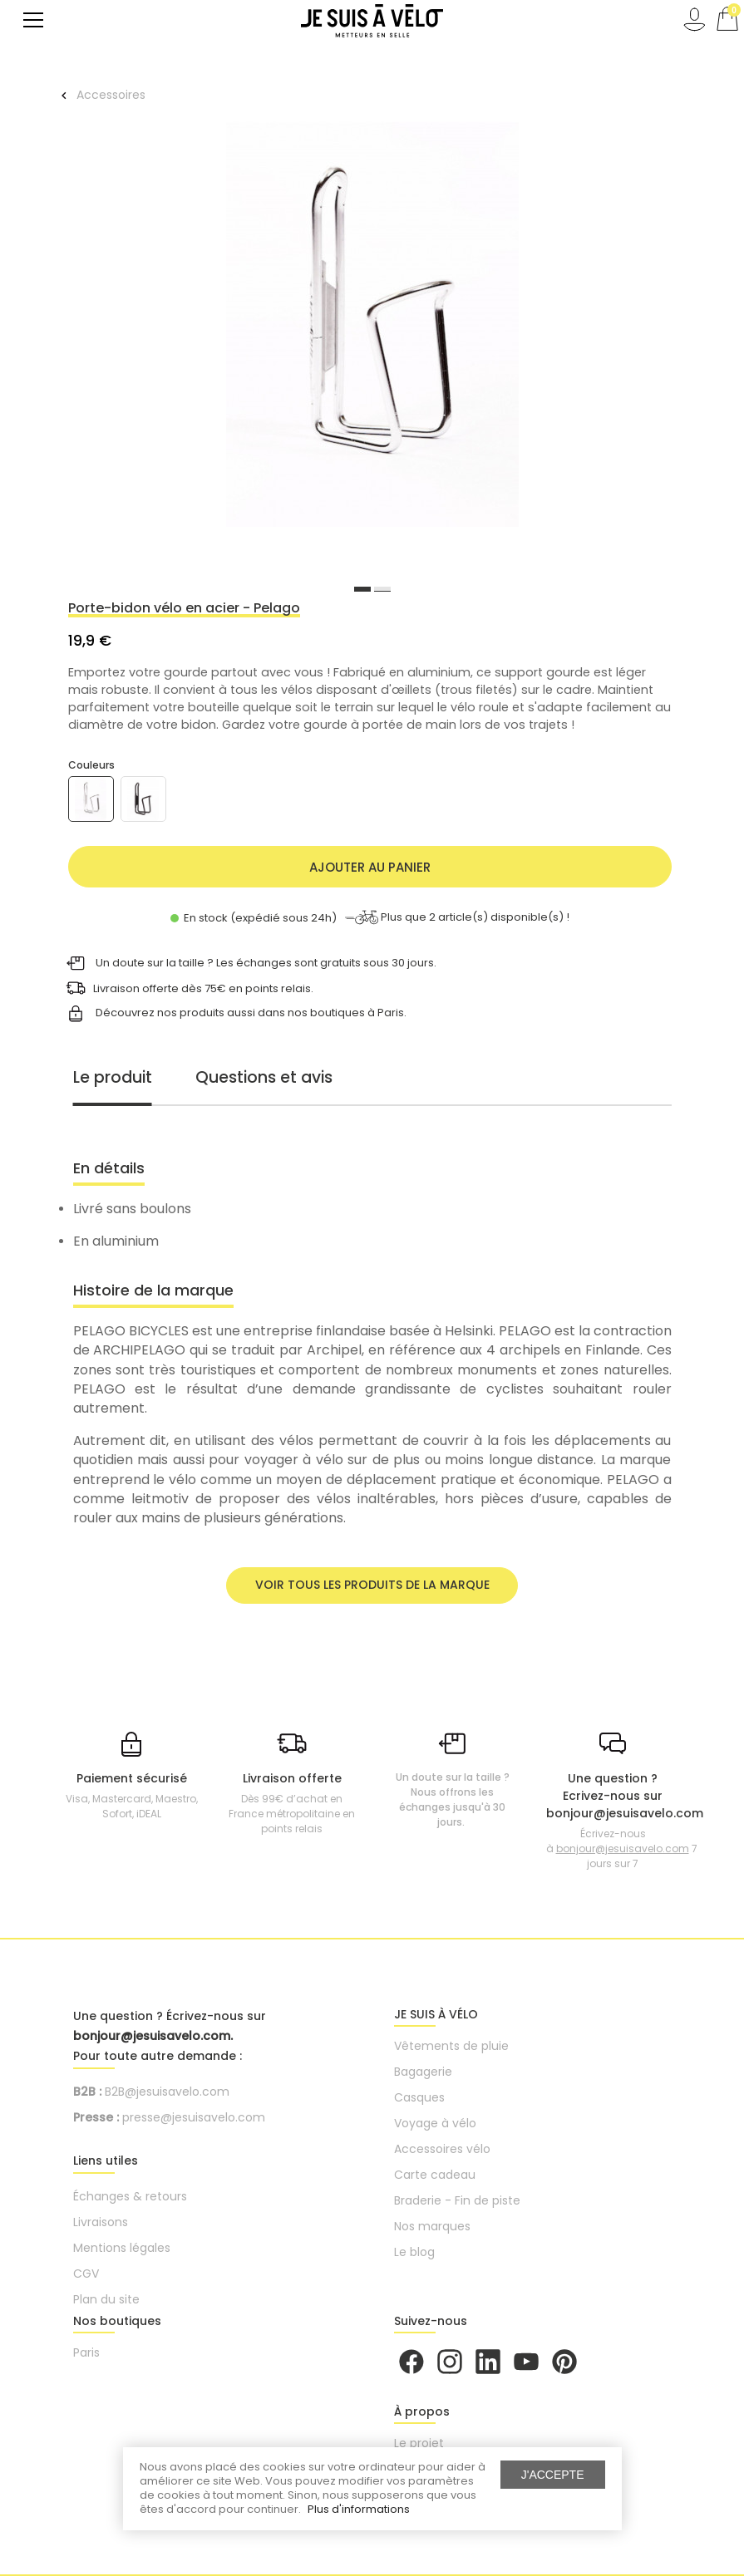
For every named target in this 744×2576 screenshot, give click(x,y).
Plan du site (106, 2299)
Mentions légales (121, 2247)
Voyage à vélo (435, 2123)
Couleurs (91, 765)
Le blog (414, 2252)
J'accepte (552, 2474)
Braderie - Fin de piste (457, 2200)
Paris (86, 2352)
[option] (372, 327)
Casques (419, 2097)
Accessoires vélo (442, 2149)
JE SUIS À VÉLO (436, 2014)
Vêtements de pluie (451, 2046)
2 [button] (382, 589)
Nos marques (432, 2226)
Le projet (419, 2443)
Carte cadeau (434, 2174)
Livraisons (100, 2222)
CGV (86, 2273)
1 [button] (362, 589)
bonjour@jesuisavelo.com (622, 1848)
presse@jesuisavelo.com (193, 2117)
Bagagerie (423, 2071)
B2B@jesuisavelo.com (167, 2091)
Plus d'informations (359, 2509)
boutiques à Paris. (358, 1012)
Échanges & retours (130, 2196)
